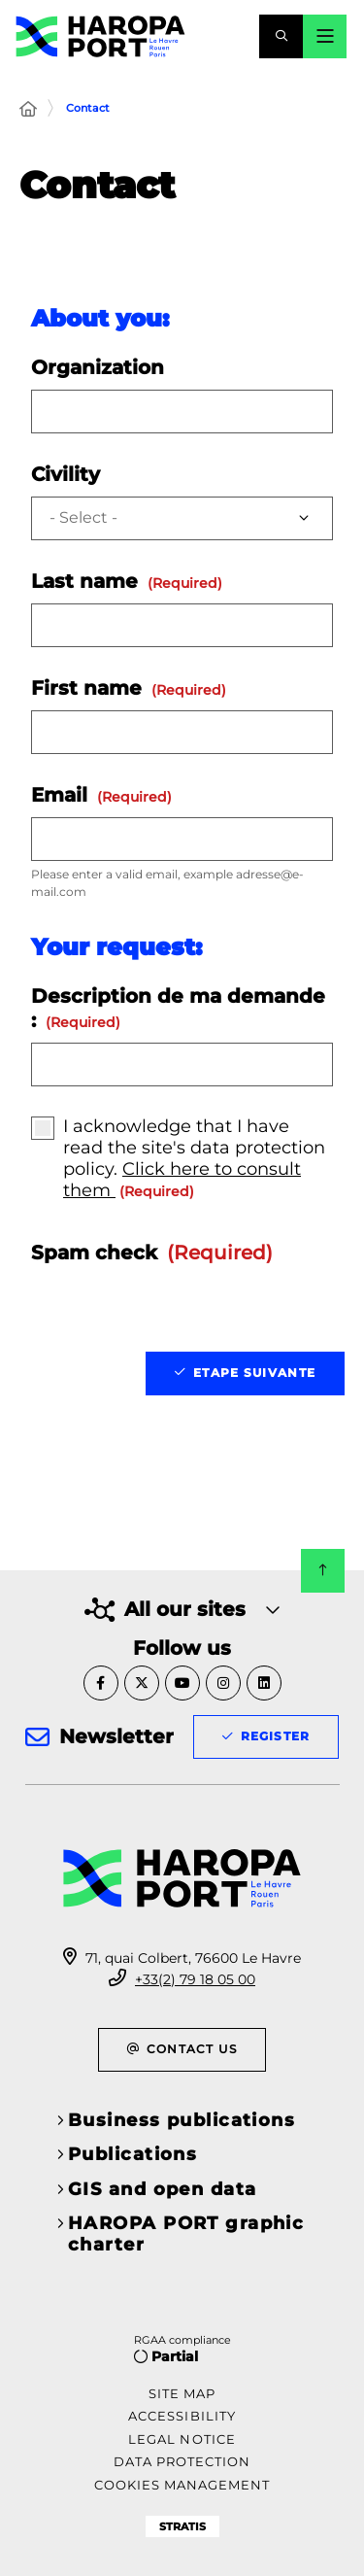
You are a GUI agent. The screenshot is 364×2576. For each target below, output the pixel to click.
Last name (126, 581)
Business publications (181, 2120)
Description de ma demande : (178, 1008)
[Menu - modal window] (325, 36)
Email (101, 795)
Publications (132, 2154)
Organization (97, 367)
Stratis (182, 2526)
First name (128, 688)
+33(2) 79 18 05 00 (195, 1979)
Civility (65, 474)
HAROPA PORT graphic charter (186, 2234)
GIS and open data (162, 2189)
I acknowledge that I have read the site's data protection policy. (194, 1158)
